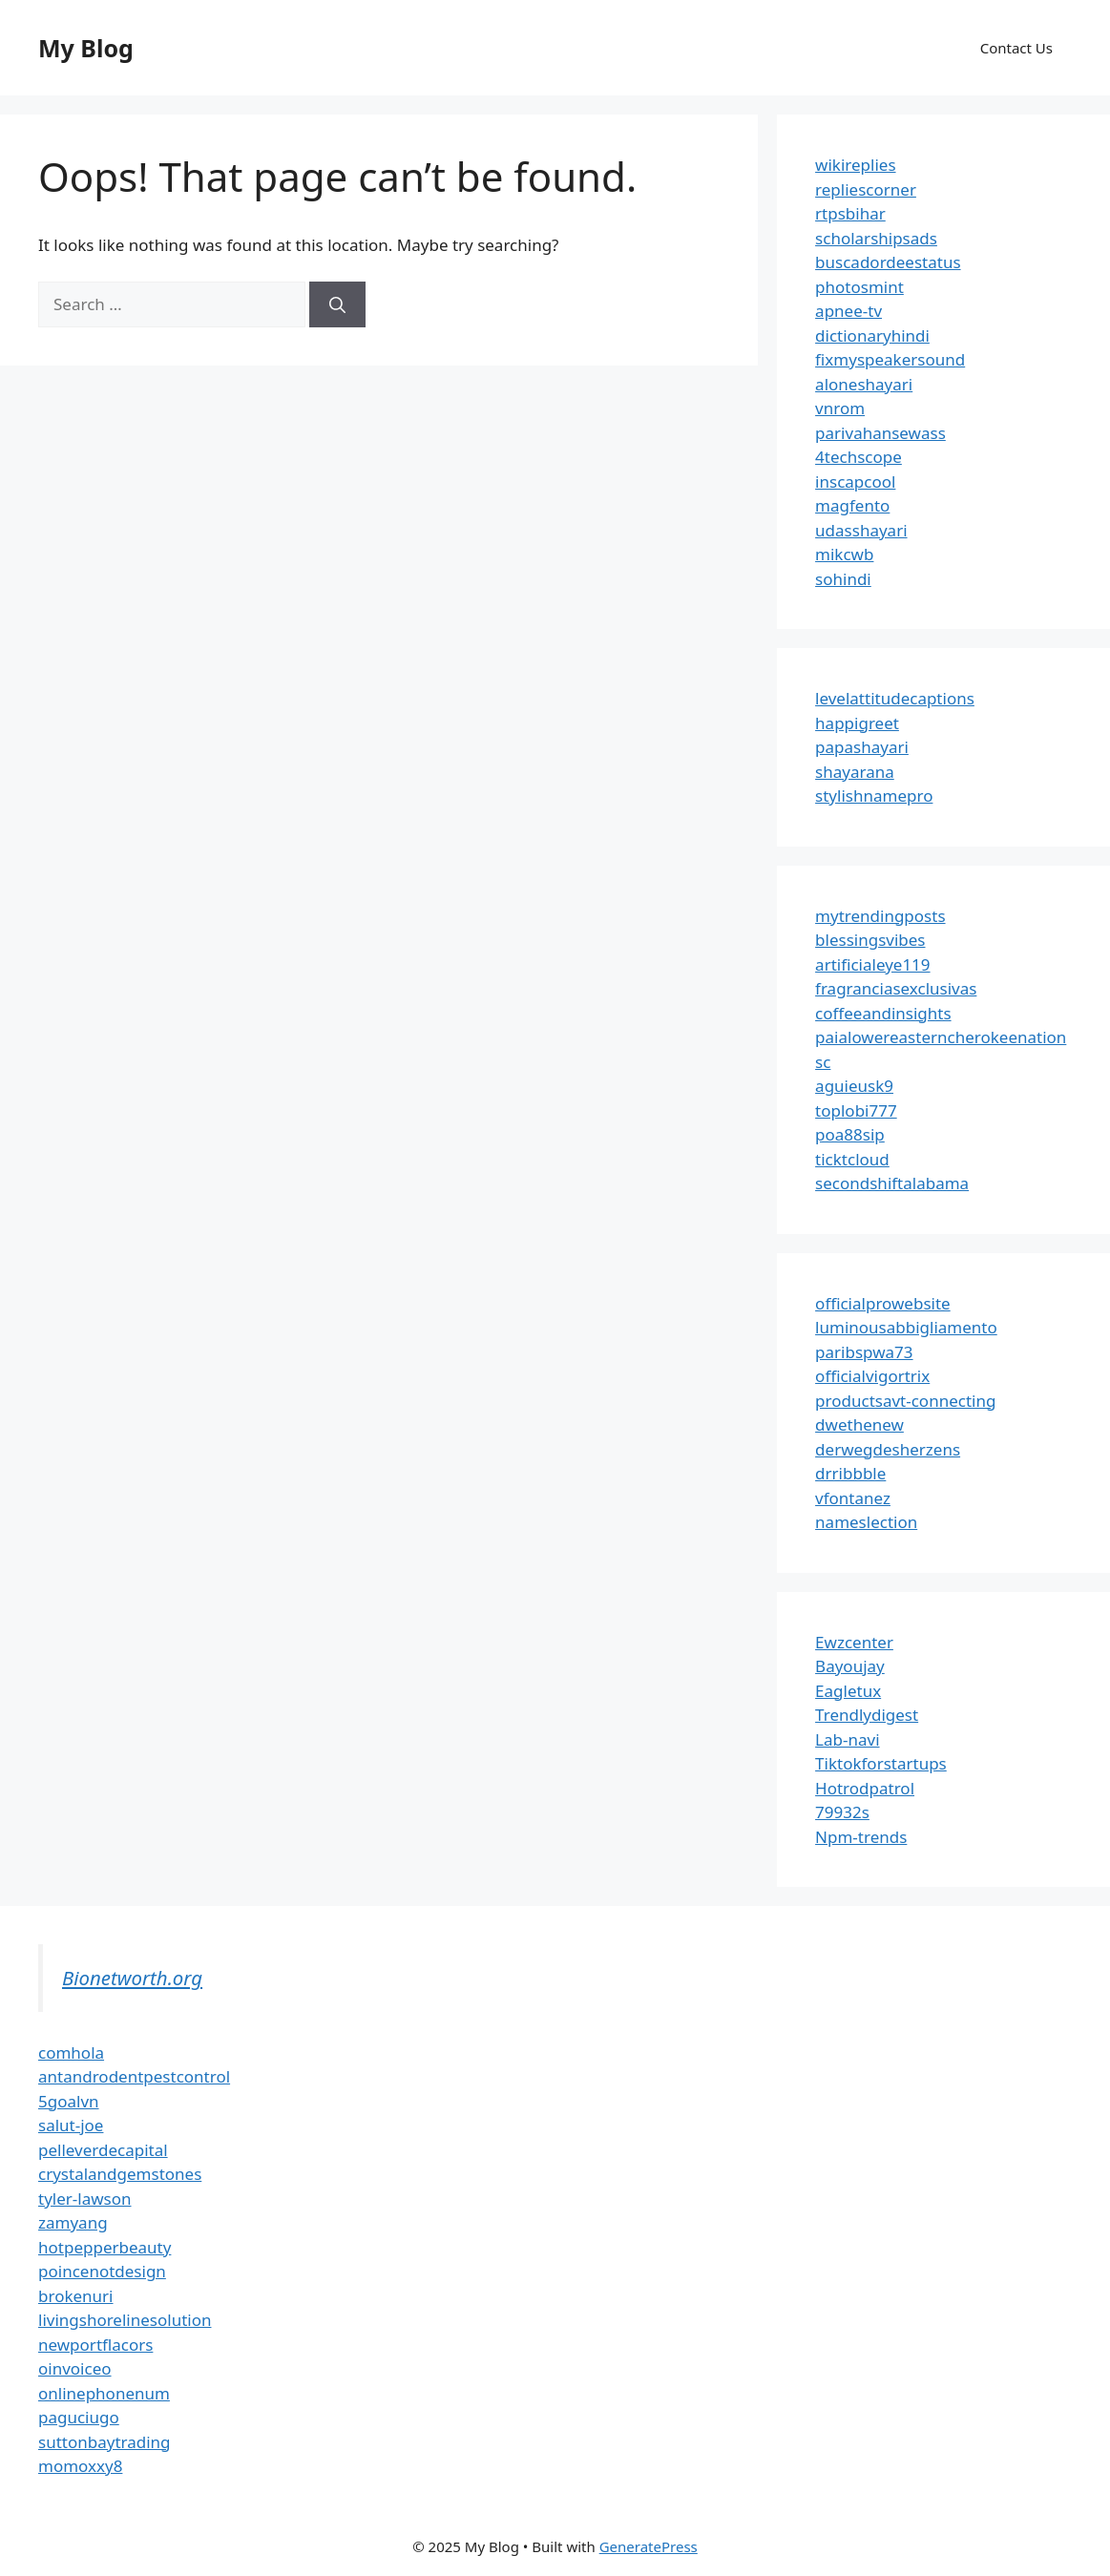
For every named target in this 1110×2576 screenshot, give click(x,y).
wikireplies (855, 165)
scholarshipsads (876, 238)
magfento (852, 505)
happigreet (857, 723)
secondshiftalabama (892, 1183)
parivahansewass (880, 433)
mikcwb (844, 554)
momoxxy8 (80, 2466)
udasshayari (861, 530)
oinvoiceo (75, 2368)
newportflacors (95, 2345)
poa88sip (850, 1134)
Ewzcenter (854, 1642)
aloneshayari (863, 384)
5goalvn (68, 2101)
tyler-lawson (85, 2198)
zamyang (73, 2222)
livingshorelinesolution (124, 2320)
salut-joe (70, 2125)
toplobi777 (856, 1110)
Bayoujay (850, 1666)
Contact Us (1016, 47)
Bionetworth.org (132, 1977)
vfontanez (852, 1498)
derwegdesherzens (887, 1449)
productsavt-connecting (905, 1401)
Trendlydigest (866, 1715)
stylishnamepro (873, 795)
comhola (71, 2052)
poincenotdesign (102, 2271)
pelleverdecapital (103, 2150)
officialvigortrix (872, 1376)
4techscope (858, 457)
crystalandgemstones (119, 2174)
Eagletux (848, 1691)
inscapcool (855, 481)
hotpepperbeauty (104, 2247)
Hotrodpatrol (864, 1788)
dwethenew (859, 1424)
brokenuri (76, 2296)
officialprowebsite (883, 1303)
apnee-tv (848, 311)
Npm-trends (861, 1837)
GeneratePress (648, 2546)
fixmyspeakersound (890, 359)
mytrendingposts (880, 916)
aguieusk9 (854, 1086)
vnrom (840, 408)
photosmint (859, 287)
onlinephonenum (104, 2393)
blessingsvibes (870, 940)
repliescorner (865, 189)
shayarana (854, 772)
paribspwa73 (863, 1352)
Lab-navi (847, 1739)
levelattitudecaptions (894, 698)
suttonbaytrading (104, 2442)
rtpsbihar (850, 213)
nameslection (866, 1522)
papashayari (862, 747)
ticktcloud (852, 1159)
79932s (842, 1812)
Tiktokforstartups (881, 1763)
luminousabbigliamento (906, 1327)
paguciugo (78, 2417)
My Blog (86, 47)
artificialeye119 (872, 964)
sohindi (843, 579)
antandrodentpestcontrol (134, 2076)
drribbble (850, 1473)
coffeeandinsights (883, 1013)
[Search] (337, 304)
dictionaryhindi (872, 335)
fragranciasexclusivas (895, 988)
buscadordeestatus (887, 262)
